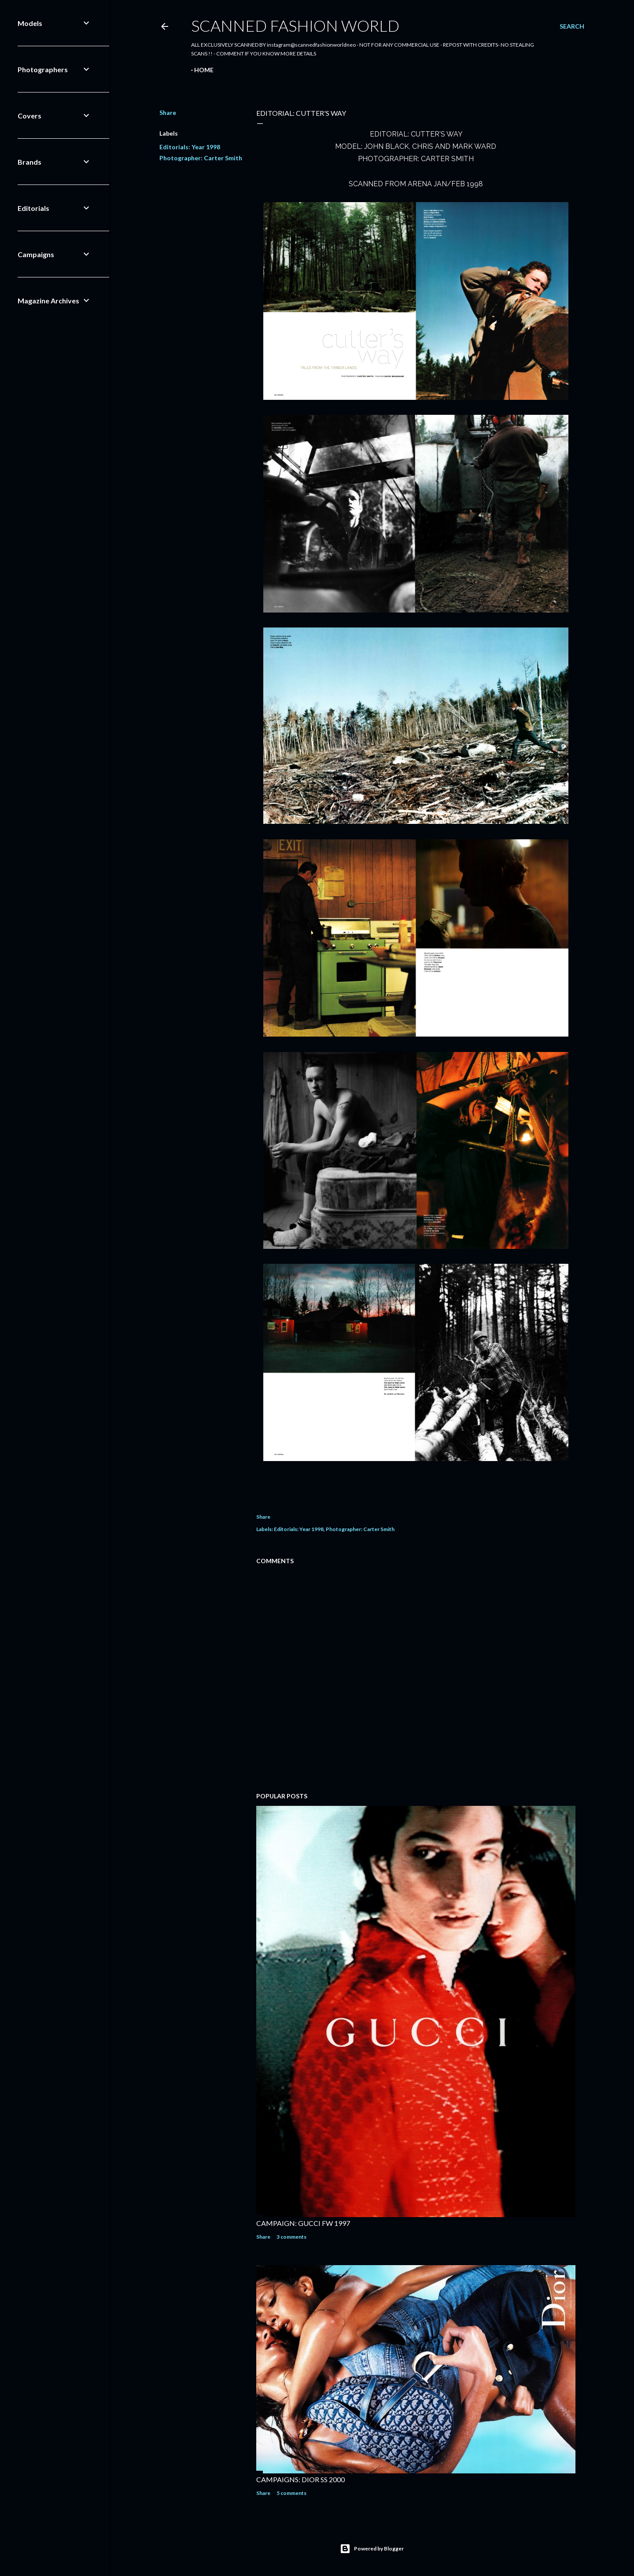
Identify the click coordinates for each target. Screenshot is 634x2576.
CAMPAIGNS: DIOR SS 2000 (300, 2479)
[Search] (572, 26)
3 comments (291, 2236)
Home (204, 70)
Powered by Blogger (372, 2548)
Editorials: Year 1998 (189, 147)
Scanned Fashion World (295, 25)
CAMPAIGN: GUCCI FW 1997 (303, 2223)
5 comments (291, 2493)
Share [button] (167, 112)
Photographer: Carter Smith (200, 158)
